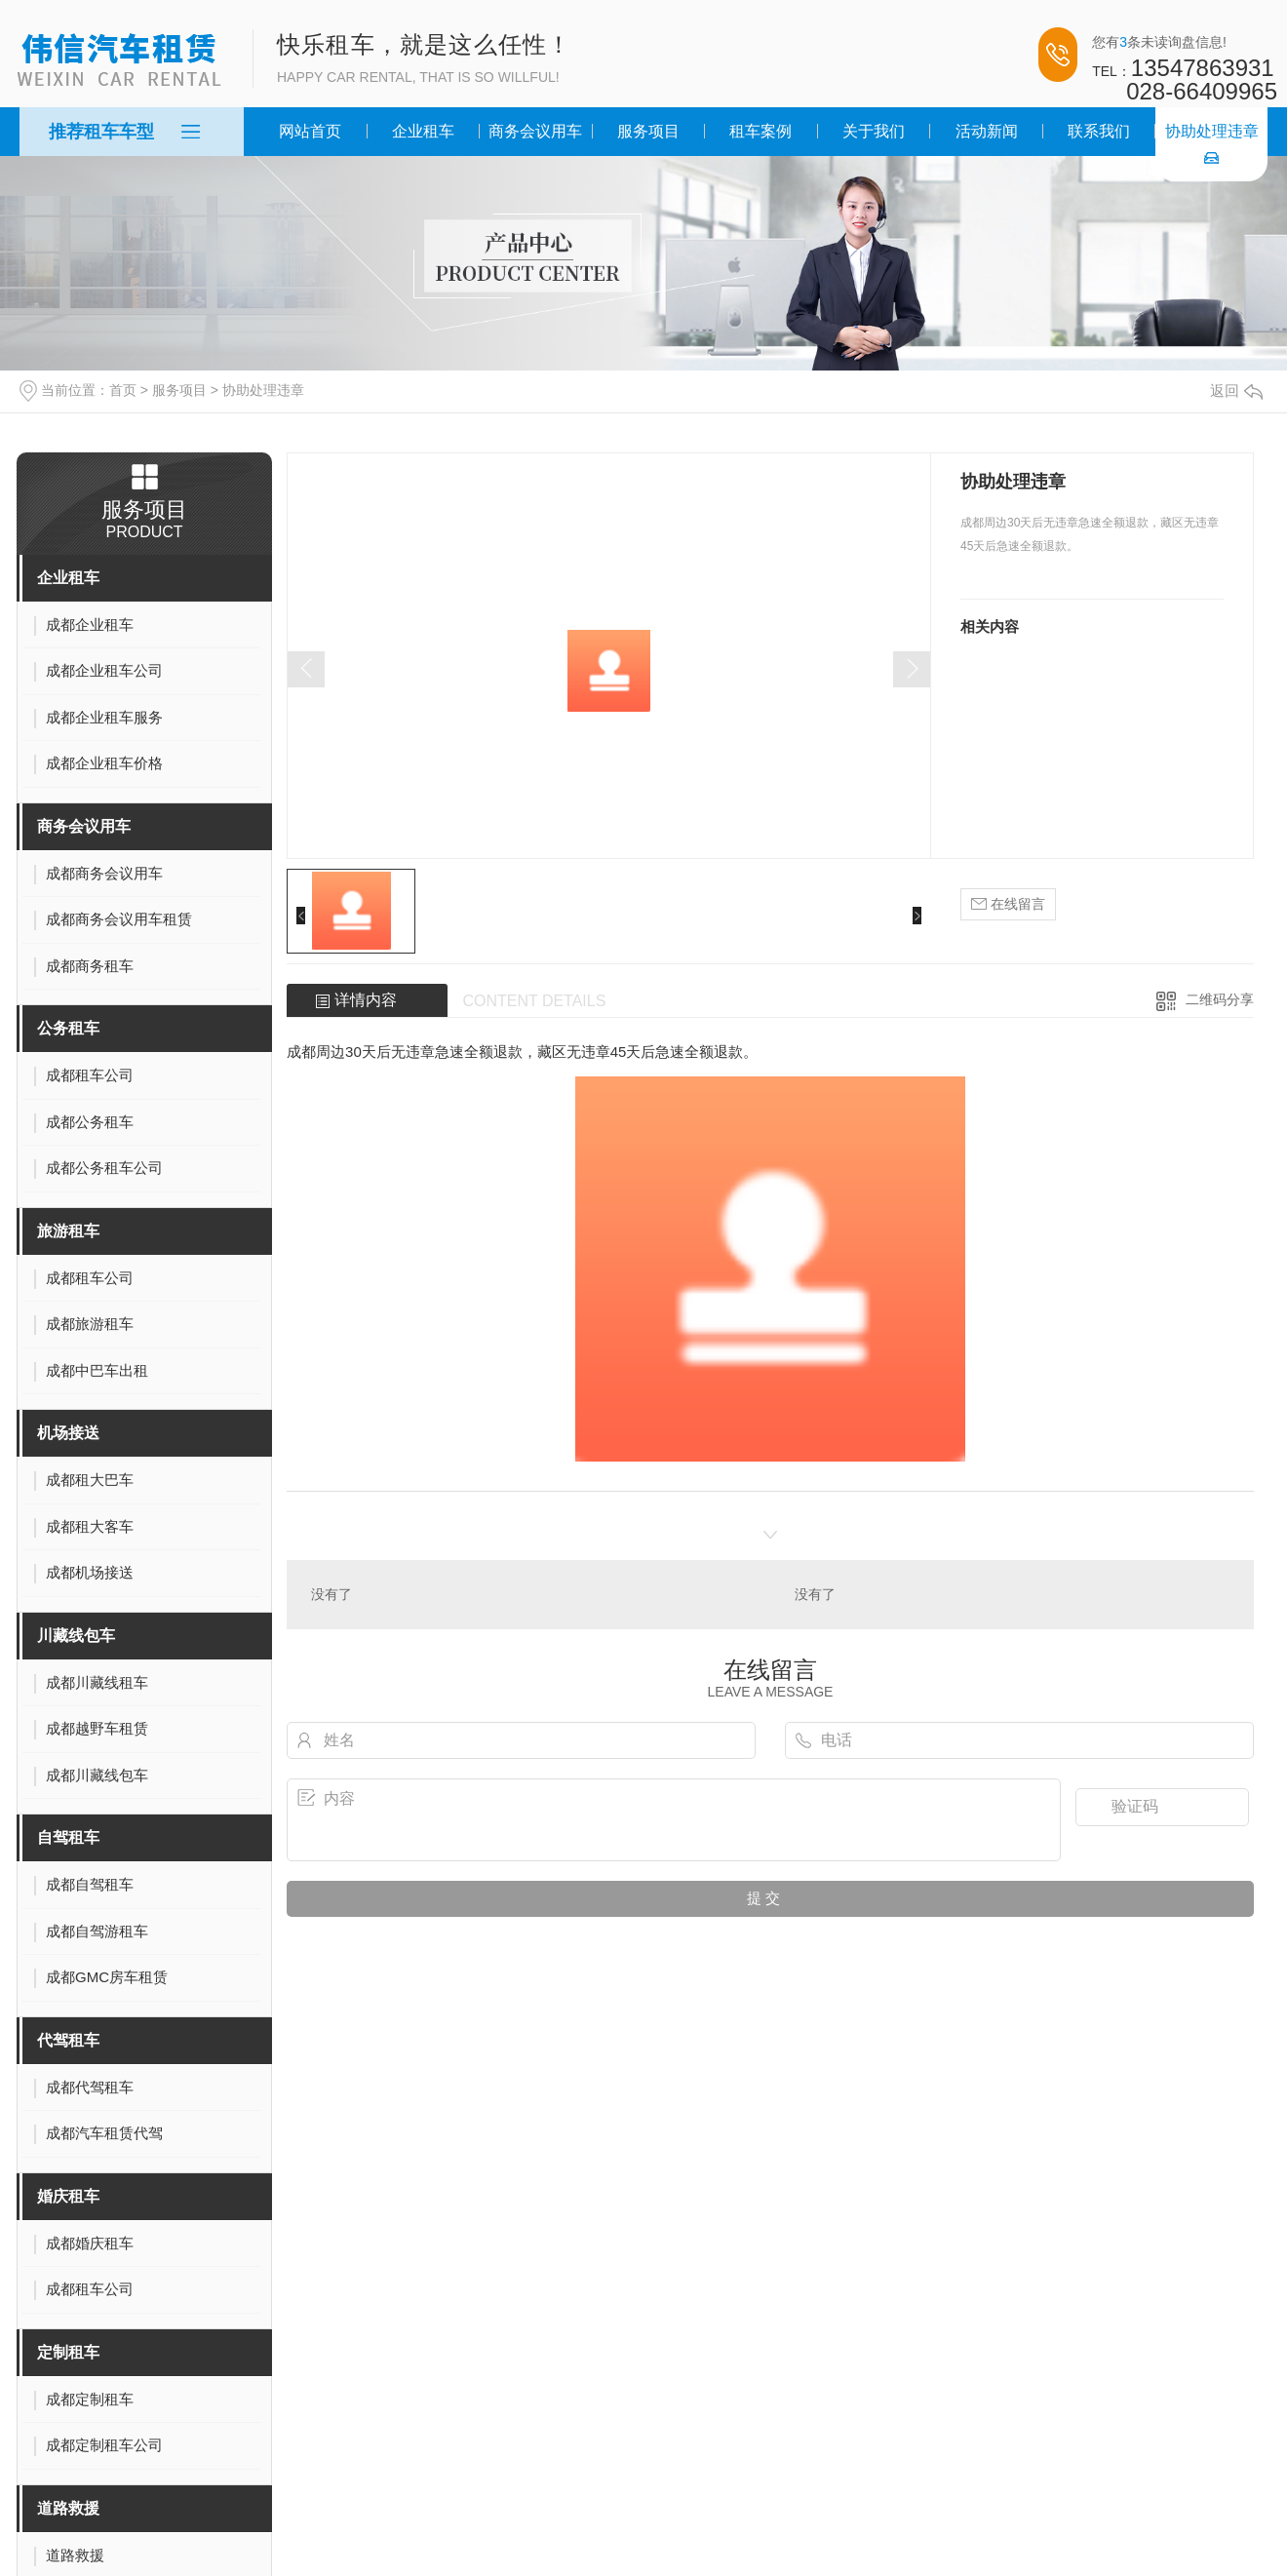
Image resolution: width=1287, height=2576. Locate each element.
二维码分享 (1220, 999)
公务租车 (68, 1028)
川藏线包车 (76, 1635)
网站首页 (310, 131)
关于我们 (873, 131)
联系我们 (1099, 131)
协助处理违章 (1212, 131)
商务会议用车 (535, 131)
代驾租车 (68, 2040)
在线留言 (1008, 904)
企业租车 (423, 131)
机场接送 (68, 1433)
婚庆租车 (68, 2196)
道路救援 (68, 2508)
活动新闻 (987, 131)
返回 (1236, 390)
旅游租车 (68, 1231)
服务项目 (648, 131)
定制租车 (68, 2352)
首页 (122, 390)
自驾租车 (68, 1837)
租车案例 (760, 131)
